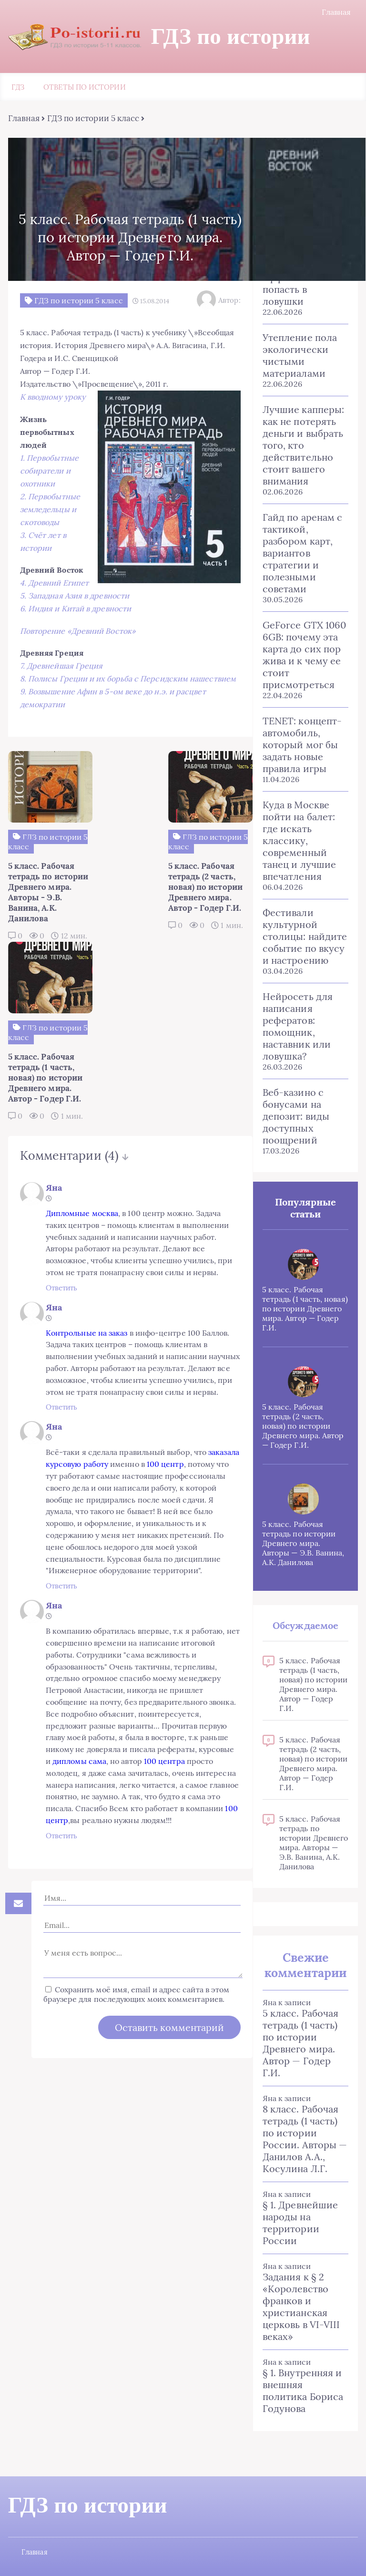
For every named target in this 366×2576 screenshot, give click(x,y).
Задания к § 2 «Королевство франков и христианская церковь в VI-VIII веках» (301, 2307)
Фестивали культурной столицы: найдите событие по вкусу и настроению (305, 937)
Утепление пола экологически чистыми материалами (300, 356)
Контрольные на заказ (60, 1247)
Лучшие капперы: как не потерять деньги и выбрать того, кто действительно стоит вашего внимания (304, 446)
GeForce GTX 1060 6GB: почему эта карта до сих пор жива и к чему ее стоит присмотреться (304, 655)
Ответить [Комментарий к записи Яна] (35, 1178)
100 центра (174, 1735)
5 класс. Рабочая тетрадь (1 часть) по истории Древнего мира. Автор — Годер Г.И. (301, 2044)
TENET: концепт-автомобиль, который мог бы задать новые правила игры (302, 745)
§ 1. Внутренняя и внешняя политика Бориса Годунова (303, 2391)
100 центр (171, 1414)
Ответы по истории (84, 88)
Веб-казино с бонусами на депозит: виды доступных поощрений (296, 1117)
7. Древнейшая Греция (60, 680)
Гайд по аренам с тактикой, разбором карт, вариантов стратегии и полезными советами (303, 554)
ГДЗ (17, 88)
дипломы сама (90, 1735)
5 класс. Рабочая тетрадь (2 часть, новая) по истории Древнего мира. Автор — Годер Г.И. (304, 1427)
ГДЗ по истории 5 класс (92, 119)
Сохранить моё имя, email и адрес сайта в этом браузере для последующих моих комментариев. (128, 1984)
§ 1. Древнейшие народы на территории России (300, 2223)
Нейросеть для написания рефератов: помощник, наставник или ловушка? (298, 1027)
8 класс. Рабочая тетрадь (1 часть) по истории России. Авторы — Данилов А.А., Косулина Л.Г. (305, 2139)
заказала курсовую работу (66, 1414)
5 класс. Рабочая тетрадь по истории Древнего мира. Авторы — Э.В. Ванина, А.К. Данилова (304, 1544)
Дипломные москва (55, 1104)
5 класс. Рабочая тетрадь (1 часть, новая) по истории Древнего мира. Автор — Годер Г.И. (306, 1309)
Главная (337, 12)
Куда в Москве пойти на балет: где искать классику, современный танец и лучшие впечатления (299, 841)
